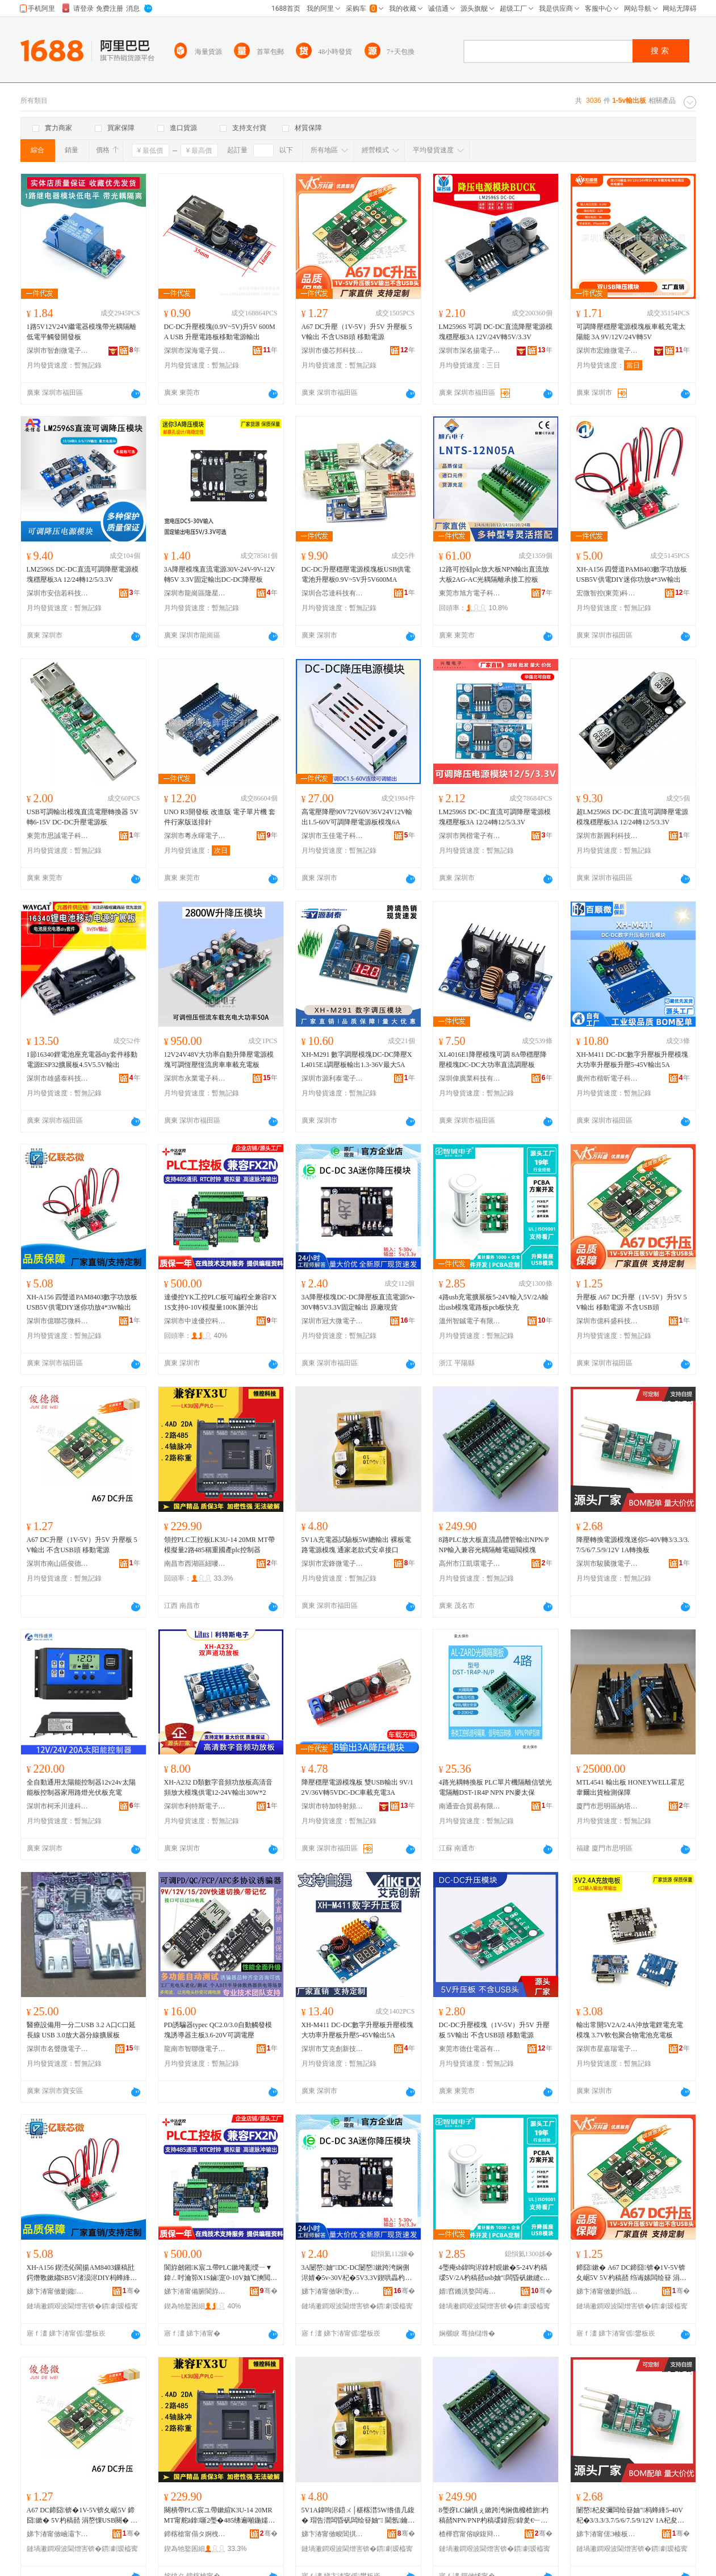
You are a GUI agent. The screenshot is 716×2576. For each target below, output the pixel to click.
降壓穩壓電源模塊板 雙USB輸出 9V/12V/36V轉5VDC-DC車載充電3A (357, 1787)
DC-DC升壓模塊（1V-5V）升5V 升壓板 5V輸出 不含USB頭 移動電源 (494, 2030)
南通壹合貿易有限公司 (470, 1806)
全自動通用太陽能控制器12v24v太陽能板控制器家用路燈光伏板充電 (81, 1787)
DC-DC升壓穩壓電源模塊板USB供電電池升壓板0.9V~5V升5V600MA (356, 574)
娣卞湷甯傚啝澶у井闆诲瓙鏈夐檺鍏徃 (333, 2291)
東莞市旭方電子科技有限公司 (470, 593)
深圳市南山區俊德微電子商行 (58, 1564)
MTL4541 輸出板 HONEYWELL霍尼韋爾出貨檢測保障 (630, 1787)
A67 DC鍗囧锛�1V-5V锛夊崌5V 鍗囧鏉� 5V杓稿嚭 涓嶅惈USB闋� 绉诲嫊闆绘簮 (82, 2515)
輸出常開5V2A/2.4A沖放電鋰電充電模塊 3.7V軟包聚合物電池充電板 (629, 2030)
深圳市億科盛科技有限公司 (607, 1321)
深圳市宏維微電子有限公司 (607, 351)
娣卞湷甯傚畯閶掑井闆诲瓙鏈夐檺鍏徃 (333, 2534)
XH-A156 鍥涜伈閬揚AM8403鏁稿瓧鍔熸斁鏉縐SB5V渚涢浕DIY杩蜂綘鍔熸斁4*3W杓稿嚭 (82, 2273)
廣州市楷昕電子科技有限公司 (607, 1078)
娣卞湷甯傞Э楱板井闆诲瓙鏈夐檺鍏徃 (607, 2534)
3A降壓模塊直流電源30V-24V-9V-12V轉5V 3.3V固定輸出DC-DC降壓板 (219, 574)
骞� (131, 2291)
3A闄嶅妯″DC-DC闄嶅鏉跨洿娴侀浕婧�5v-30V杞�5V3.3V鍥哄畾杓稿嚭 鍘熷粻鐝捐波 (357, 2273)
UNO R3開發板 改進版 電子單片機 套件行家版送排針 (219, 817)
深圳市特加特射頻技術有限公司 (333, 1806)
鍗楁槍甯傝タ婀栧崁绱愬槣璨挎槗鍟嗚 (195, 2534)
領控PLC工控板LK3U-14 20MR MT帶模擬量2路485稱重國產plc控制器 (219, 1545)
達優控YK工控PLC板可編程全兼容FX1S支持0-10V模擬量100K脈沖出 (220, 1302)
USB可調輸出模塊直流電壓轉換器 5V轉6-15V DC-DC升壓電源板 (83, 817)
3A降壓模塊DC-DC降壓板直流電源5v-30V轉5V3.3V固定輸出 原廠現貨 (358, 1302)
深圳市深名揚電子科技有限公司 (470, 351)
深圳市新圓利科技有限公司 (607, 836)
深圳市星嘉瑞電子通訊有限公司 (607, 2049)
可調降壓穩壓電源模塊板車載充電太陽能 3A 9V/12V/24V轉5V (630, 332)
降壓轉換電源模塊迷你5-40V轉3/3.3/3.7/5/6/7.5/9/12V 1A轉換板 (632, 1545)
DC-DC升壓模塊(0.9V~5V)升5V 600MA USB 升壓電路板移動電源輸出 (219, 332)
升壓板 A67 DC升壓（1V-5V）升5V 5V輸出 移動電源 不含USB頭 (631, 1302)
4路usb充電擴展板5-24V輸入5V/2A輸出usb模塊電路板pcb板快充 (494, 1302)
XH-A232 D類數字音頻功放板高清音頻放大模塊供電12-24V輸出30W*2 (218, 1787)
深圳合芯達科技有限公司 (333, 593)
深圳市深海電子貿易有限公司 (195, 351)
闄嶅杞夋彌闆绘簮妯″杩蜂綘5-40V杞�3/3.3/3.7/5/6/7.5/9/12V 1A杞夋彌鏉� (630, 2515)
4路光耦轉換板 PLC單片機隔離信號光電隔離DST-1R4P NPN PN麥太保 (495, 1787)
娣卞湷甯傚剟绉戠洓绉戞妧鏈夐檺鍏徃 (607, 2291)
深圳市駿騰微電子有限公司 (607, 1564)
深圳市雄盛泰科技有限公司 (58, 1078)
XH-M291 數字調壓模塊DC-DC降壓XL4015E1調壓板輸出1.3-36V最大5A (357, 1060)
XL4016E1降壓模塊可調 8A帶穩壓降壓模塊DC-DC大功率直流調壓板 (493, 1060)
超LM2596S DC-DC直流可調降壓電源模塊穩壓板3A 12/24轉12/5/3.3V (632, 817)
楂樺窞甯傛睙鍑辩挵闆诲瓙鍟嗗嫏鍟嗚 (470, 2534)
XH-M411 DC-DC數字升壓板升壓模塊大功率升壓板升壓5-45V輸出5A (632, 1060)
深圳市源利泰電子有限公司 (333, 1078)
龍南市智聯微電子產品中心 (195, 2049)
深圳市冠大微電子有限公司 (333, 1321)
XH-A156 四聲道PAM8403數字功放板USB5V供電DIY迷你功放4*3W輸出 (632, 574)
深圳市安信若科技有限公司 (58, 593)
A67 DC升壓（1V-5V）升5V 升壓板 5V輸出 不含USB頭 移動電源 (357, 332)
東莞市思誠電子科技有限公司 (58, 836)
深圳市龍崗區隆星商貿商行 (195, 593)
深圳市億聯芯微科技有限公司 (58, 1321)
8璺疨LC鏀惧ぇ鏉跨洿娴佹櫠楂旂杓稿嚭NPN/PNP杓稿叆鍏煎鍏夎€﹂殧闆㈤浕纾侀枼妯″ (494, 2515)
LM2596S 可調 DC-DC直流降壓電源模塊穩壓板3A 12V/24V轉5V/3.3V (495, 332)
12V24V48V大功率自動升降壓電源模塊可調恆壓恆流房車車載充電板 (219, 1060)
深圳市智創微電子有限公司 (58, 351)
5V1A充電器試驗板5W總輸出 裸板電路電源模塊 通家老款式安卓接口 (357, 1545)
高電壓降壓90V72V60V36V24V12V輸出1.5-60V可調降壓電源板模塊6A (357, 817)
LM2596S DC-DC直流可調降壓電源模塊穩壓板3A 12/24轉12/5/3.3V (83, 574)
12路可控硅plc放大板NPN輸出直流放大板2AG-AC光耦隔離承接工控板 (494, 574)
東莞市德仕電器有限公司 (470, 2049)
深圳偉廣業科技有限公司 (470, 1078)
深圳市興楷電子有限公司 (470, 836)
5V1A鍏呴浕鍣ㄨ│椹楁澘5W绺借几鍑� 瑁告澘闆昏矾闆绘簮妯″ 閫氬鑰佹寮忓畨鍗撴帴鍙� (358, 2515)
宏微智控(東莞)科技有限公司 (607, 593)
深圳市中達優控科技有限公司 (195, 1321)
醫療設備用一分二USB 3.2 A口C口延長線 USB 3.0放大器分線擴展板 (81, 2030)
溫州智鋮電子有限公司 (470, 1321)
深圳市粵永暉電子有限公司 (195, 836)
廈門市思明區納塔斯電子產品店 (607, 1806)
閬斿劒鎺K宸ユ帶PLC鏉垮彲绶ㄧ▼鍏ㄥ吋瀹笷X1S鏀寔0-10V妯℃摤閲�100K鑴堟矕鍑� (220, 2273)
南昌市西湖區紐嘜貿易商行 (195, 1564)
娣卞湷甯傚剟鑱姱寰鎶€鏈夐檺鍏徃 (58, 2291)
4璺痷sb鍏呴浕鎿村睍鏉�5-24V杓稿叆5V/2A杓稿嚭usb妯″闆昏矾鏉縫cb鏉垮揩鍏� (493, 2273)
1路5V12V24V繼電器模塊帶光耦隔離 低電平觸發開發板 (82, 332)
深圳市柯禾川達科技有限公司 (58, 1806)
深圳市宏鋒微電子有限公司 (333, 1564)
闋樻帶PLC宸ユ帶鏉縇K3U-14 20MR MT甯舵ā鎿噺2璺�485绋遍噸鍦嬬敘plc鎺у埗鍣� (219, 2515)
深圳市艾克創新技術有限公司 (333, 2049)
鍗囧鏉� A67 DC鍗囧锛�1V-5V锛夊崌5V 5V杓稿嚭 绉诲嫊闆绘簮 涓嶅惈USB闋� (631, 2273)
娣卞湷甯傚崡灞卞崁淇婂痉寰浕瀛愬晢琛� (58, 2534)
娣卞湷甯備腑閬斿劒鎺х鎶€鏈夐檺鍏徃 (195, 2291)
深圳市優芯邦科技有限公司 (333, 351)
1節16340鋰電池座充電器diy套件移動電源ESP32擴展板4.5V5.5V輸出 (82, 1060)
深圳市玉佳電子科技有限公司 (333, 836)
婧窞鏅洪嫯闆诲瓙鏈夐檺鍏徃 (470, 2291)
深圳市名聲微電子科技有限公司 (58, 2049)
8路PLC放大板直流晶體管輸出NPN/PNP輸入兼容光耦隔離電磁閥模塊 (494, 1545)
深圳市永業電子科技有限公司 (195, 1078)
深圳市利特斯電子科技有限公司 (195, 1806)
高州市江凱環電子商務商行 (470, 1564)
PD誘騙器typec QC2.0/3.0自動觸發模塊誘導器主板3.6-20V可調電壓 (218, 2030)
